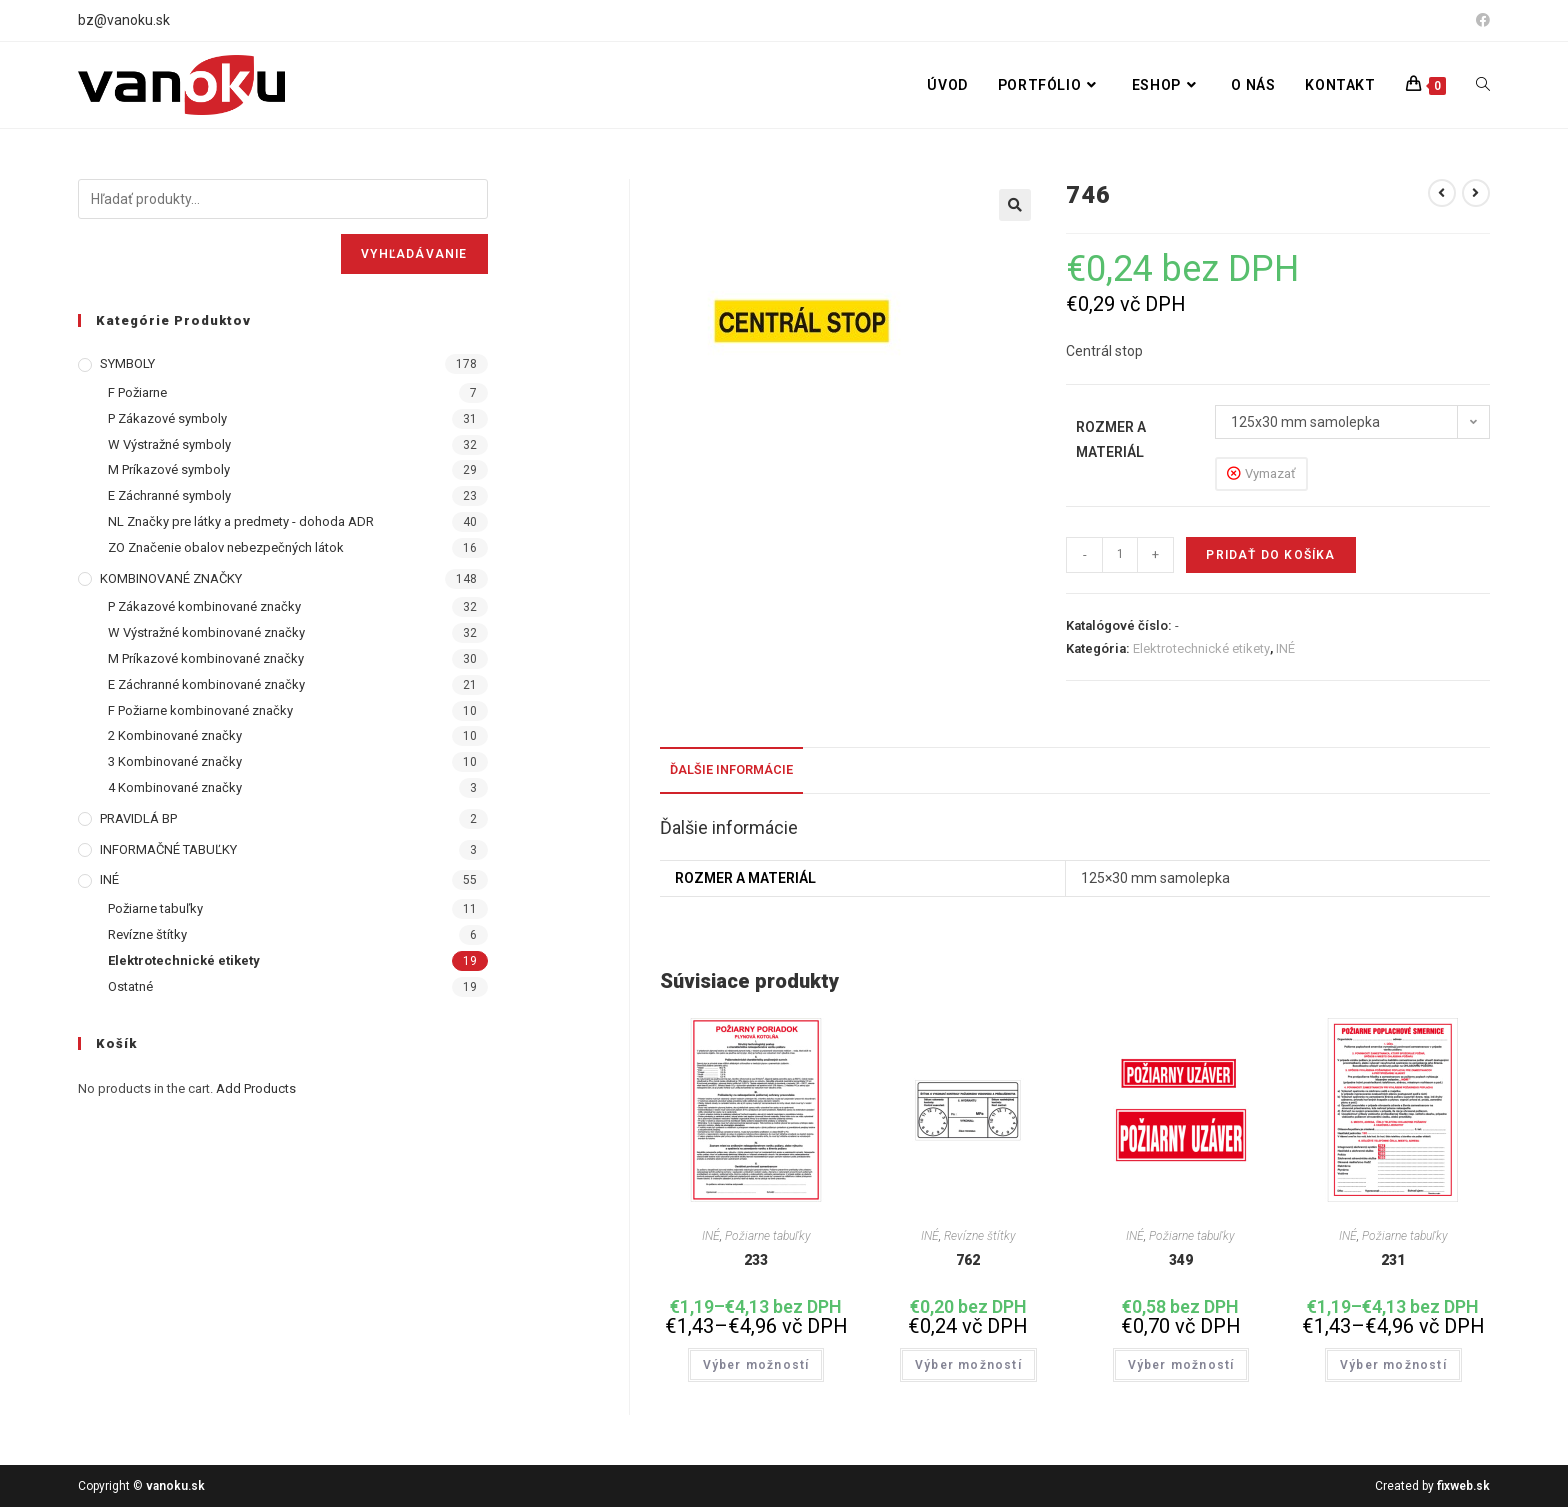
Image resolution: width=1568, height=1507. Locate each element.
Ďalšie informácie (731, 769)
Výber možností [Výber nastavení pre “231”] (1393, 1365)
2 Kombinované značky (175, 735)
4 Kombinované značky (175, 787)
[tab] (731, 770)
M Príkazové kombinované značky (206, 658)
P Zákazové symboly (167, 418)
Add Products (256, 1088)
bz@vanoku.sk (124, 20)
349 (1181, 1260)
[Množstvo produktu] (1120, 555)
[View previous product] (1442, 193)
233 (756, 1260)
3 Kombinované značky (175, 761)
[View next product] (1476, 193)
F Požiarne (137, 392)
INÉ (1285, 648)
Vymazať (1270, 473)
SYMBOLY (127, 363)
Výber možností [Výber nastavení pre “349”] (1181, 1365)
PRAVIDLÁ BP (138, 818)
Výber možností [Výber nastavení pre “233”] (756, 1365)
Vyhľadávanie (414, 254)
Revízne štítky (980, 1236)
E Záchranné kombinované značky (206, 684)
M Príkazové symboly (169, 469)
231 (1393, 1260)
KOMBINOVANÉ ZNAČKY (171, 578)
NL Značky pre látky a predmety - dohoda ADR (241, 521)
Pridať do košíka (1270, 555)
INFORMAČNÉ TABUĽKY (168, 849)
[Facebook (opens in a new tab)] (1480, 21)
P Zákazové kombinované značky (204, 606)
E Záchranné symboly (169, 495)
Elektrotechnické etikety (1201, 648)
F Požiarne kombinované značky (200, 710)
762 (968, 1260)
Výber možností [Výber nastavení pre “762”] (968, 1365)
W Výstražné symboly (169, 444)
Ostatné (130, 986)
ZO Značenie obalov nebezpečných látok (226, 547)
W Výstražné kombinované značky (206, 632)
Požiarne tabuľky (768, 1236)
